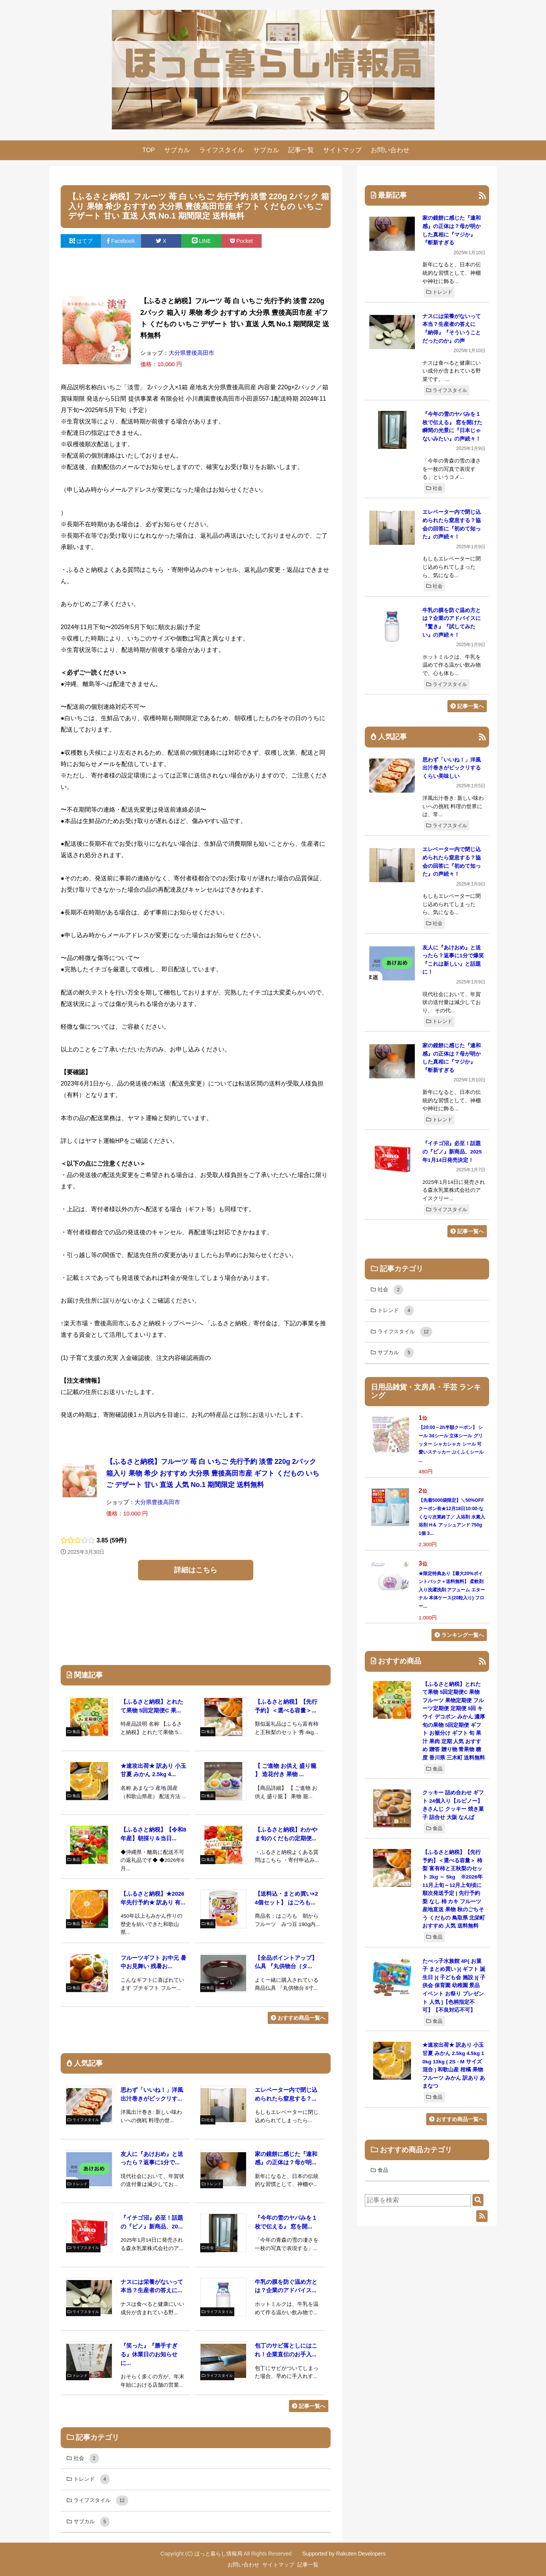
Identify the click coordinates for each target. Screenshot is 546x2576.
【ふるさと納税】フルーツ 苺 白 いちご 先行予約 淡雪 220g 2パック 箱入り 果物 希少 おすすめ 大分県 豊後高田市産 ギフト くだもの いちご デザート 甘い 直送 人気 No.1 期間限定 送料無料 (212, 1473)
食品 (434, 1769)
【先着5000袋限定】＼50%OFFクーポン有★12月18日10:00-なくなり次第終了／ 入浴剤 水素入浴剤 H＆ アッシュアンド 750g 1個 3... (452, 1517)
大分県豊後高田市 (191, 352)
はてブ (81, 241)
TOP (148, 150)
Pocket (241, 241)
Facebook (121, 241)
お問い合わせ (390, 150)
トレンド (439, 292)
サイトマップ (342, 150)
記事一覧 (301, 150)
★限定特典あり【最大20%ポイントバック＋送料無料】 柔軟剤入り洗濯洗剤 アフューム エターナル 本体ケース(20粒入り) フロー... (452, 1590)
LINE (201, 241)
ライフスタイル (221, 150)
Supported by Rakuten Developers (344, 2554)
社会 (434, 488)
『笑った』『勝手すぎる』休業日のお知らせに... (149, 2354)
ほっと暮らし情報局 (218, 2554)
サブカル (177, 150)
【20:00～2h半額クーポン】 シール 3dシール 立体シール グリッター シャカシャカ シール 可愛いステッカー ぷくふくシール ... (451, 1444)
